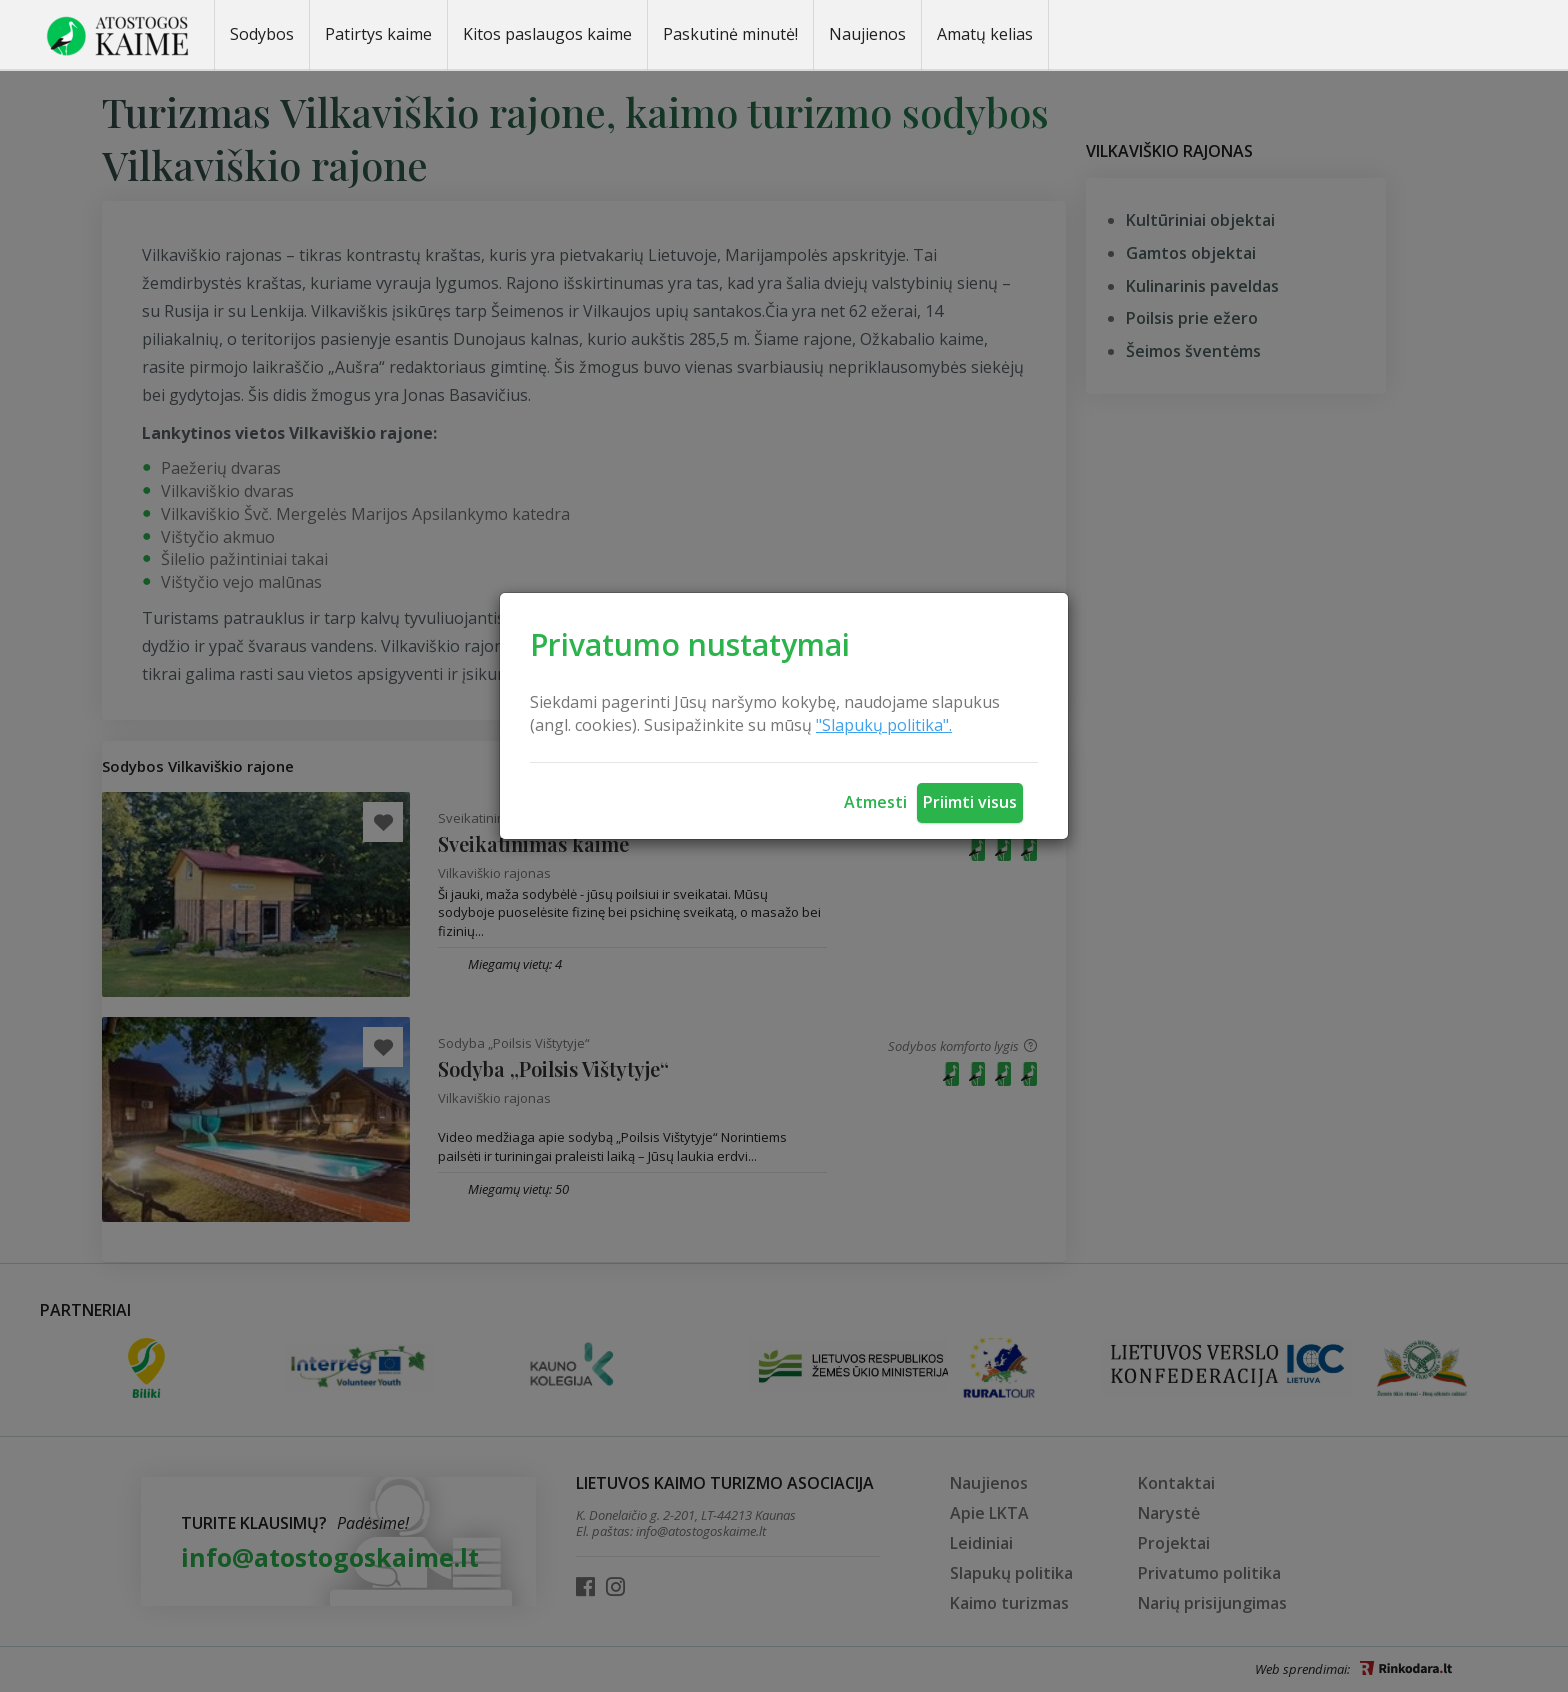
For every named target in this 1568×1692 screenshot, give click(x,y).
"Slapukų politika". (884, 725)
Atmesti (875, 802)
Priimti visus (970, 802)
